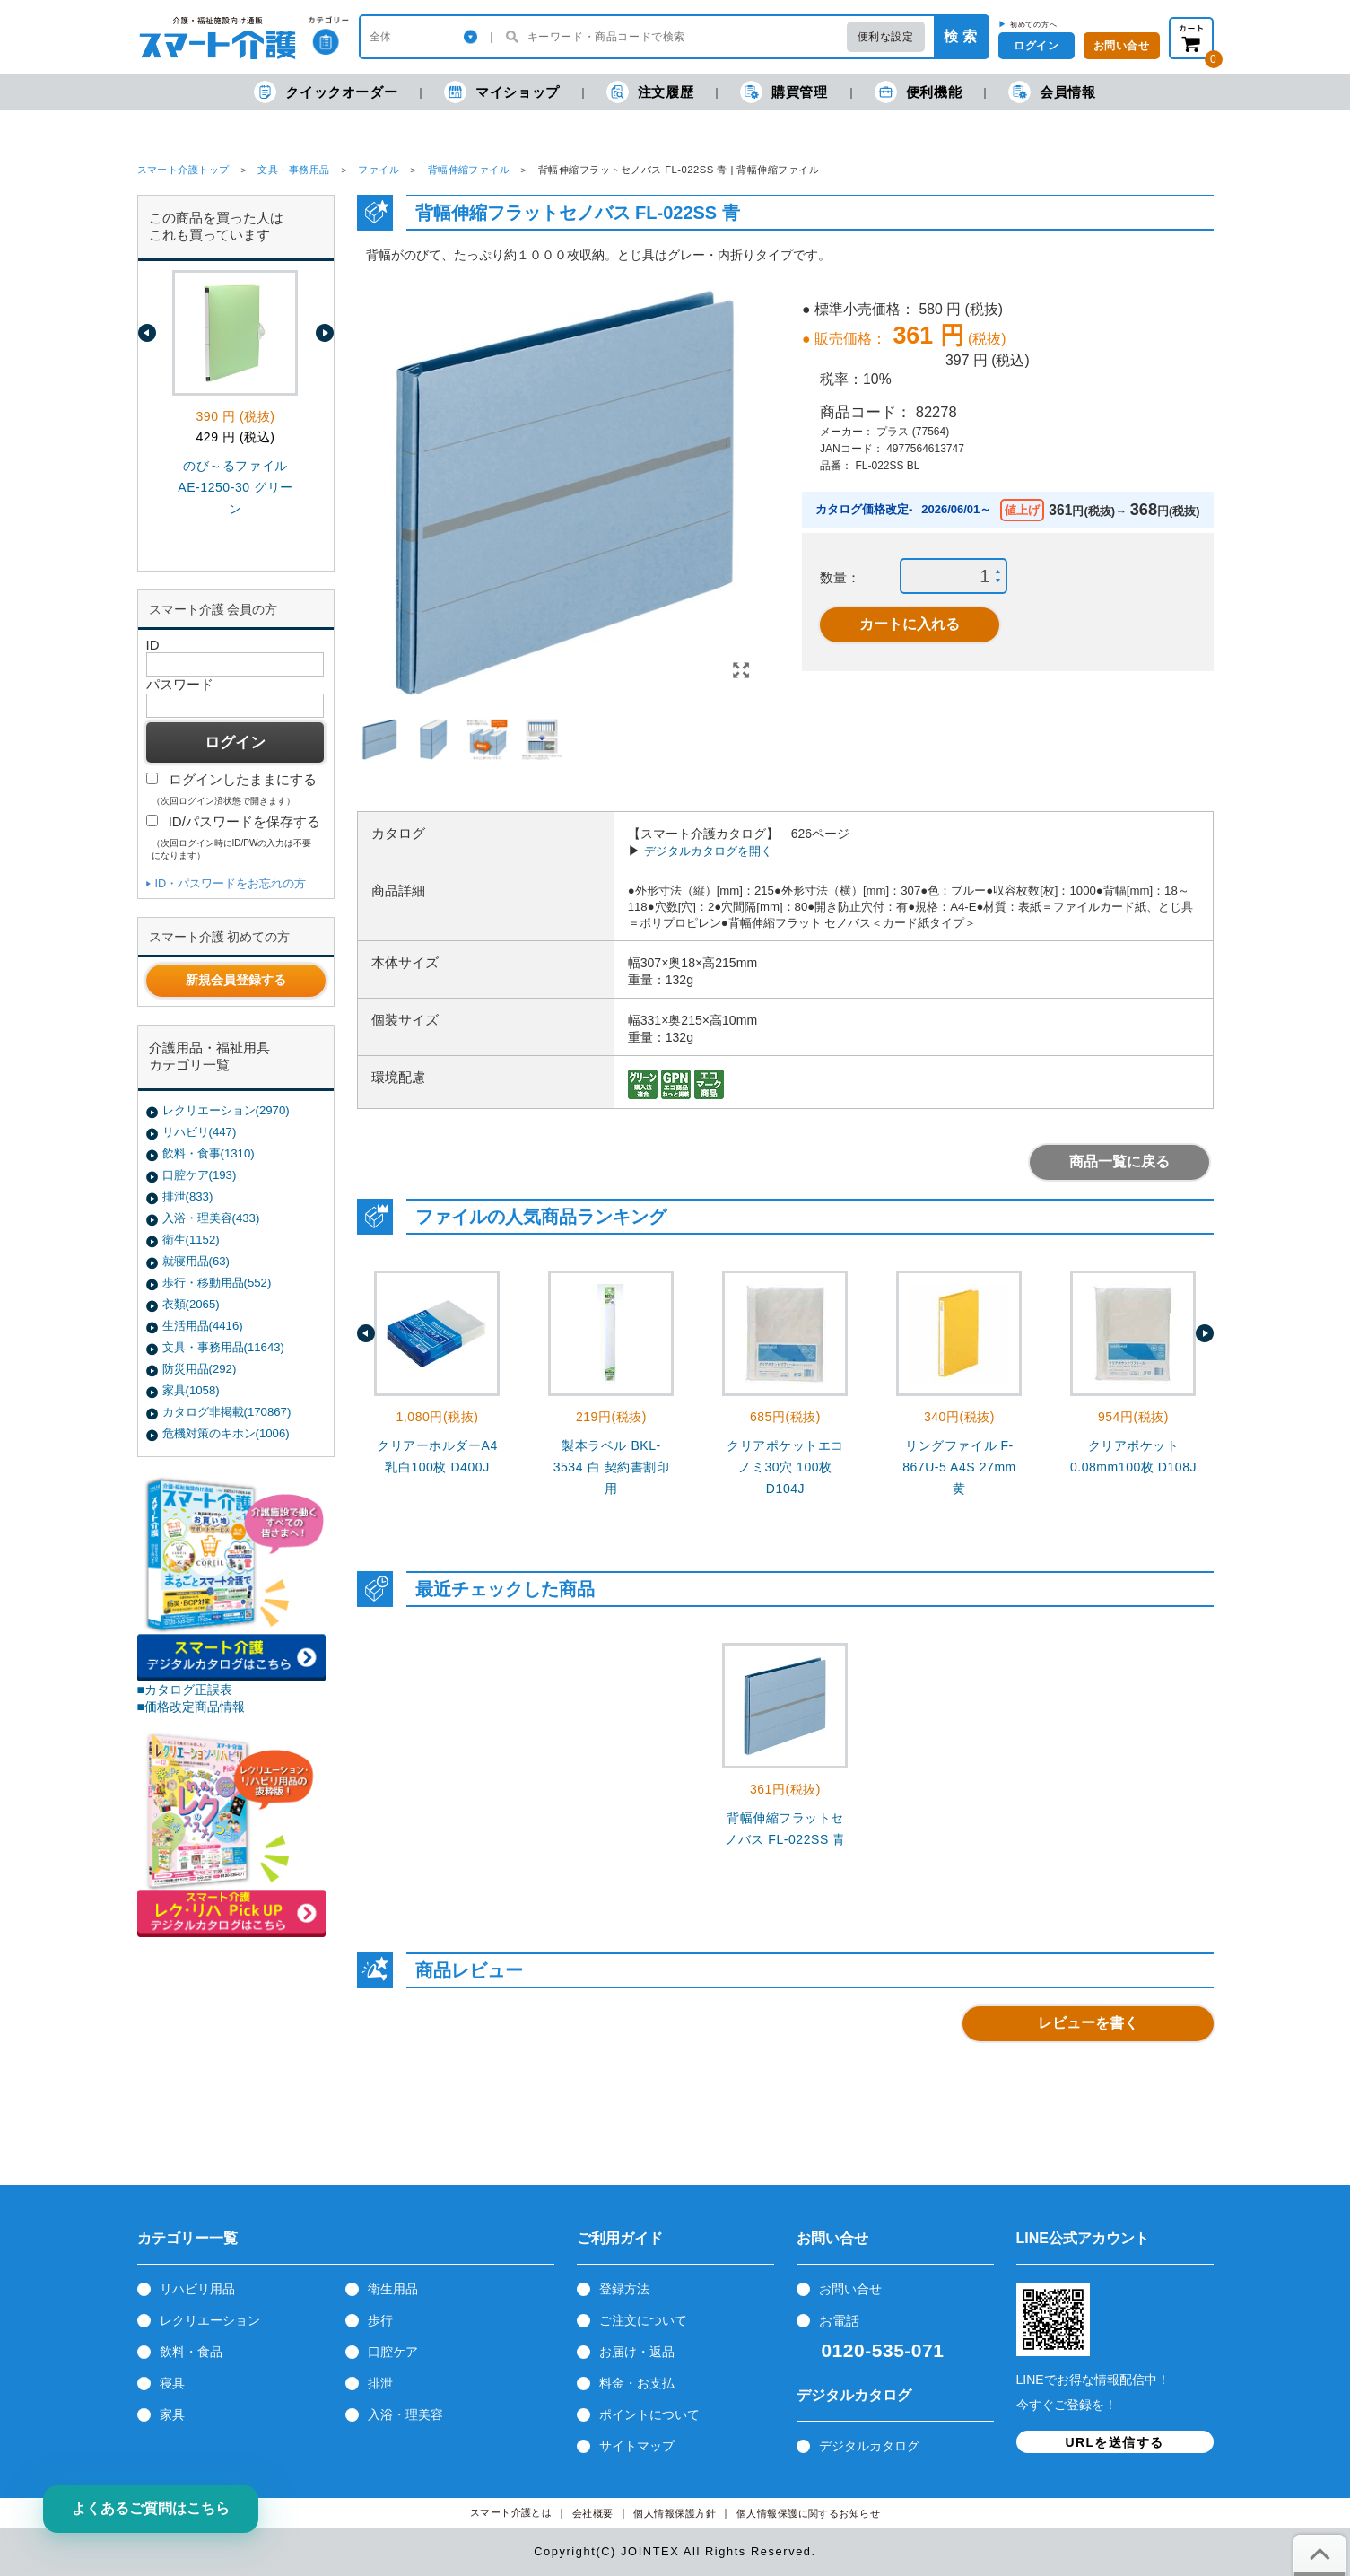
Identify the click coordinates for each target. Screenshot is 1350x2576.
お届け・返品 (637, 2351)
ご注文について (643, 2320)
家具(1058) (191, 1390)
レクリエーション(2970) (226, 1110)
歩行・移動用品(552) (217, 1282)
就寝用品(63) (196, 1261)
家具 (172, 2414)
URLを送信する (1115, 2442)
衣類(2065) (191, 1304)
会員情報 (1051, 92)
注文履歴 (649, 92)
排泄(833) (187, 1196)
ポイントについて (649, 2414)
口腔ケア (393, 2351)
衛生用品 (393, 2289)
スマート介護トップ (183, 169)
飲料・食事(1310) (208, 1153)
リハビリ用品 (197, 2289)
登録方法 (624, 2289)
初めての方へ (1034, 24)
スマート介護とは (511, 2513)
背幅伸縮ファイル (469, 169)
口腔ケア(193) (199, 1175)
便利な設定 (886, 37)
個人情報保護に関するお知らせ (808, 2514)
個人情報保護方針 (674, 2514)
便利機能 (918, 92)
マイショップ (502, 92)
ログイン (1036, 45)
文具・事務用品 (293, 169)
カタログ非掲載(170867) (227, 1412)
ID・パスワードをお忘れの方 (231, 883)
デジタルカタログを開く (708, 851)
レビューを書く (1088, 2022)
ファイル (378, 169)
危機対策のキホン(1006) (226, 1433)
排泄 (380, 2383)
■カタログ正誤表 (185, 1689)
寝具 (172, 2383)
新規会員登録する (236, 980)
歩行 (380, 2320)
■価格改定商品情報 (191, 1706)
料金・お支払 (637, 2383)
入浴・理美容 (405, 2414)
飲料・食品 (191, 2351)
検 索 (960, 36)
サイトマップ (637, 2446)
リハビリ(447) (199, 1132)
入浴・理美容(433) (211, 1218)
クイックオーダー (325, 92)
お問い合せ (850, 2289)
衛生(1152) (191, 1239)
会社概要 (593, 2514)
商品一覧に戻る (1119, 1161)
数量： (840, 577)
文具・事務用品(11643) (223, 1347)
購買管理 (783, 92)
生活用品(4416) (202, 1325)
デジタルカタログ (869, 2446)
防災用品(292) (199, 1368)
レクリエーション (210, 2320)
